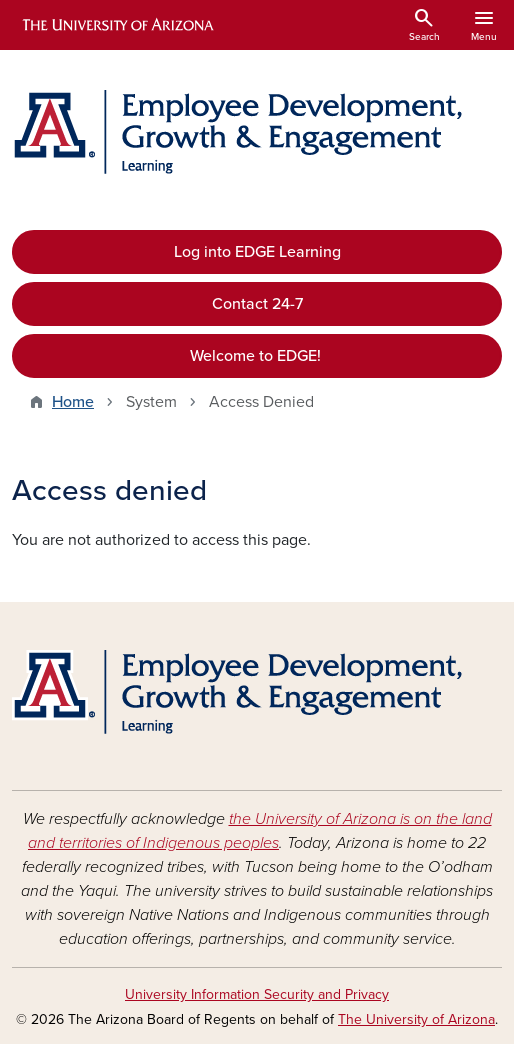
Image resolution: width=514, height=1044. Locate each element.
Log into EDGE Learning (257, 252)
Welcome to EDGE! (257, 356)
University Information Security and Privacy (257, 994)
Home (73, 402)
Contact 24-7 (257, 304)
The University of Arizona (416, 1019)
